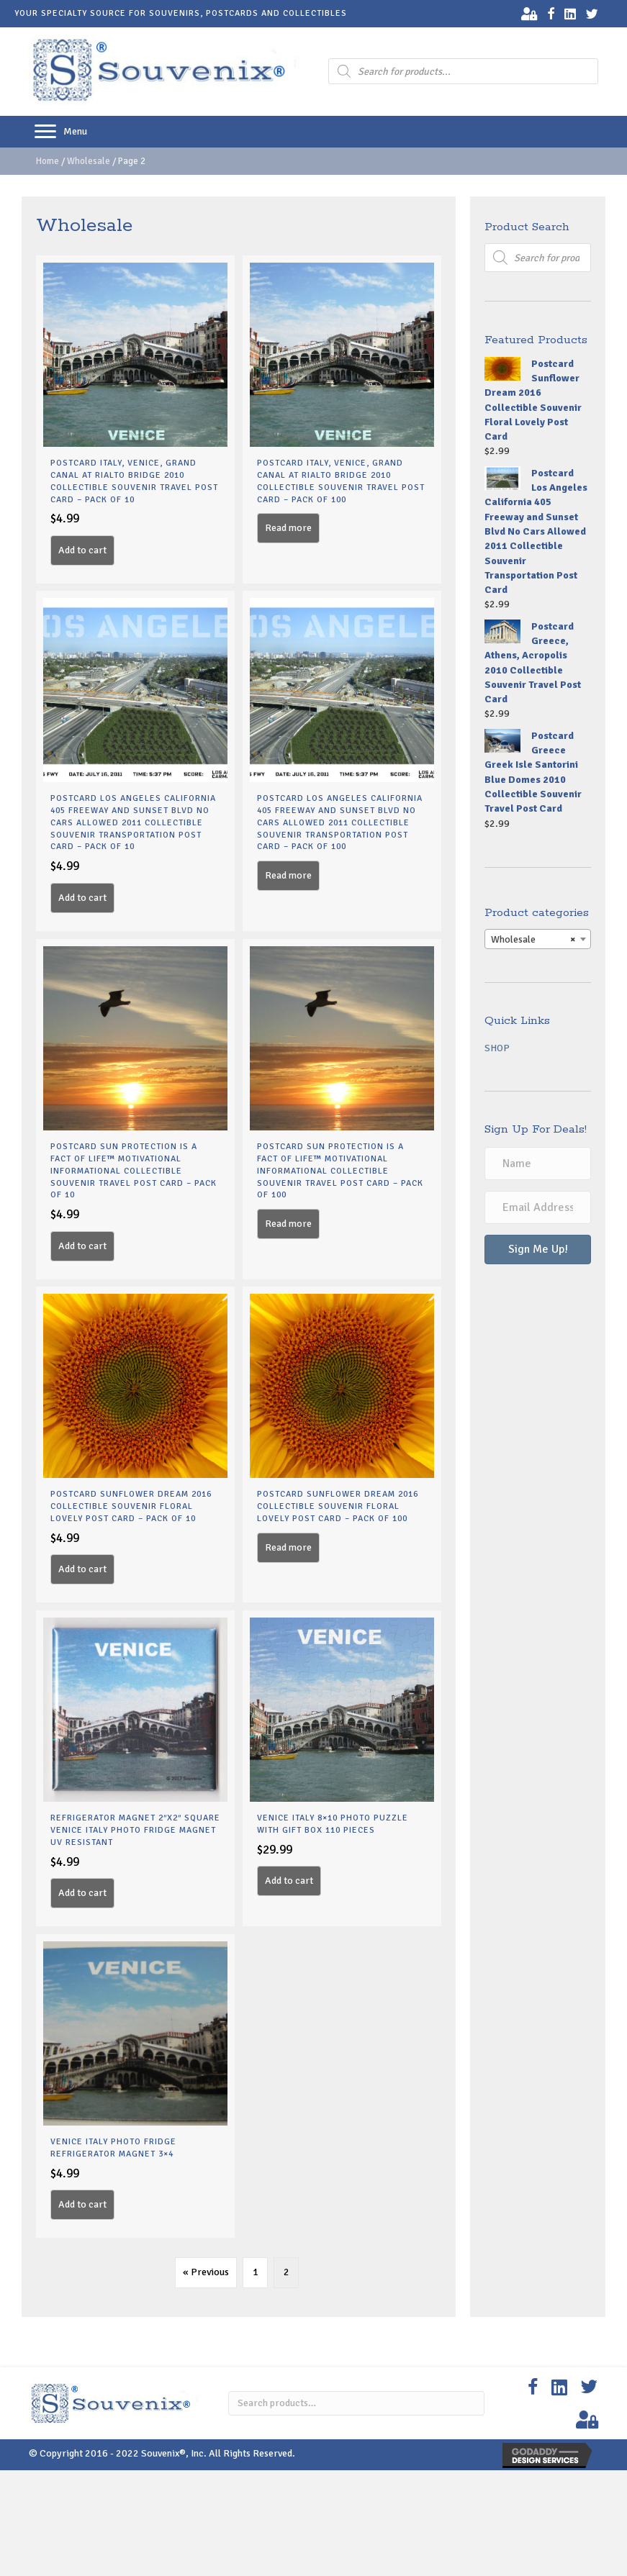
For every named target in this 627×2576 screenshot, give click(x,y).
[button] (45, 131)
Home (47, 161)
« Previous (206, 2272)
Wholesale (88, 161)
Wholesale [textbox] (533, 940)
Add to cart (82, 550)
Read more (288, 528)
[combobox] (537, 939)
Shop (497, 1048)
